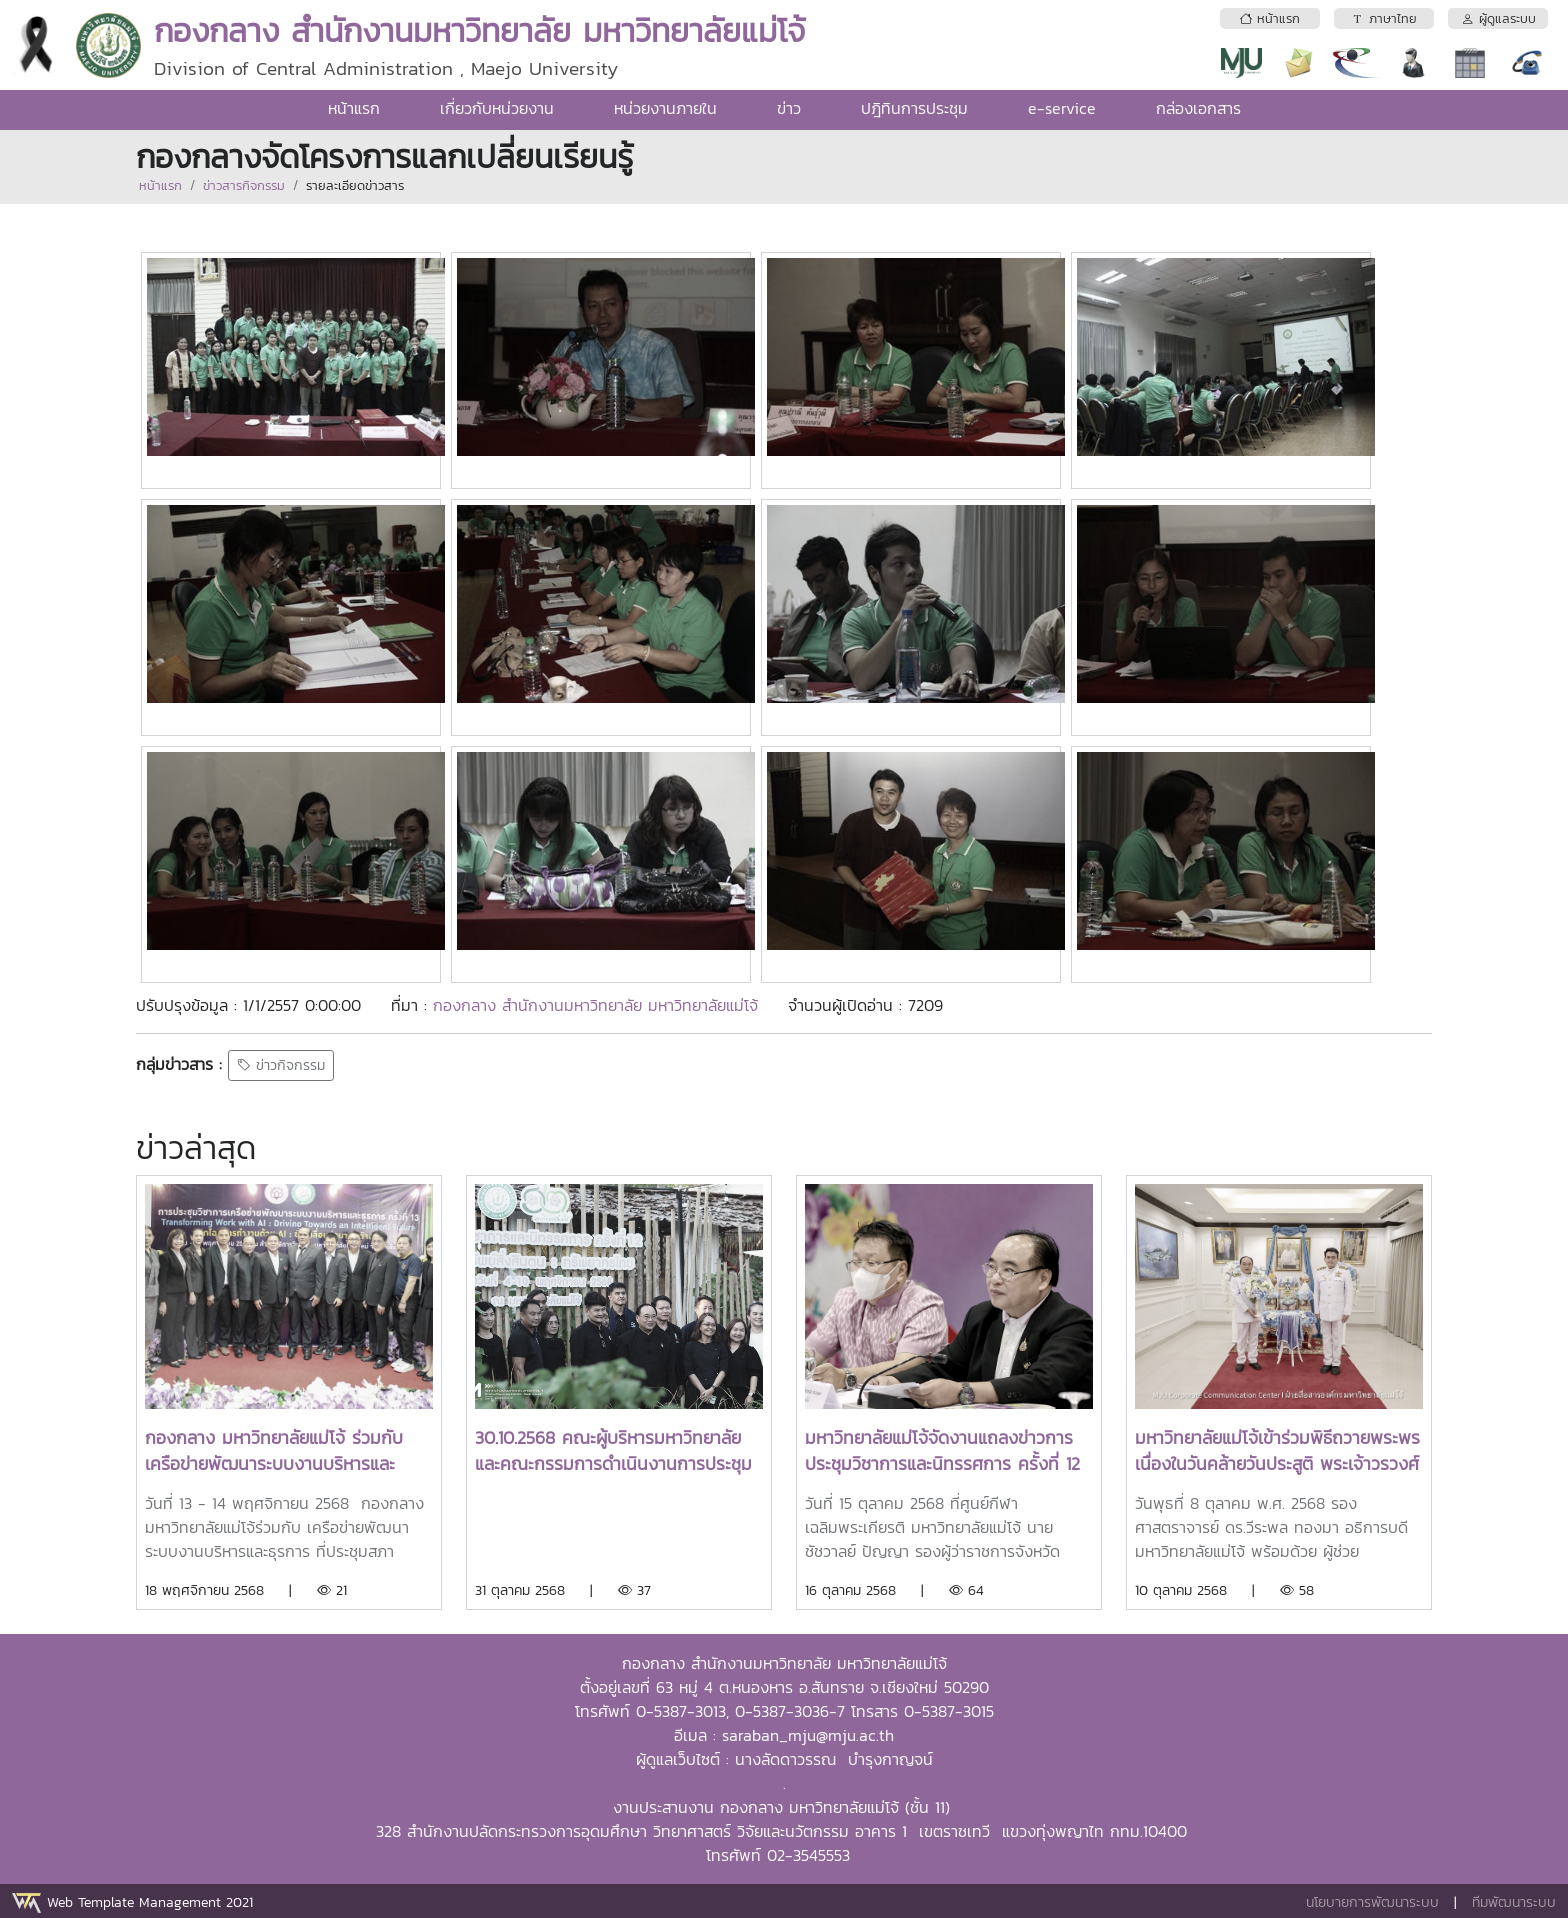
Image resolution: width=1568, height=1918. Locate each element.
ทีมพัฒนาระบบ (1514, 1902)
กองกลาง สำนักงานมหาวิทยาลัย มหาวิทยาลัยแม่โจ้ (598, 1005)
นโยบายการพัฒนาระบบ (1372, 1902)
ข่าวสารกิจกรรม (244, 185)
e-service (1062, 108)
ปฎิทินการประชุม (914, 108)
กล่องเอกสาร (1198, 108)
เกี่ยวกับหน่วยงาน (497, 108)
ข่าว (789, 108)
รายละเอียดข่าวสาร (355, 185)
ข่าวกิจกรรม (281, 1065)
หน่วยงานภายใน (665, 108)
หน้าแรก (354, 108)
